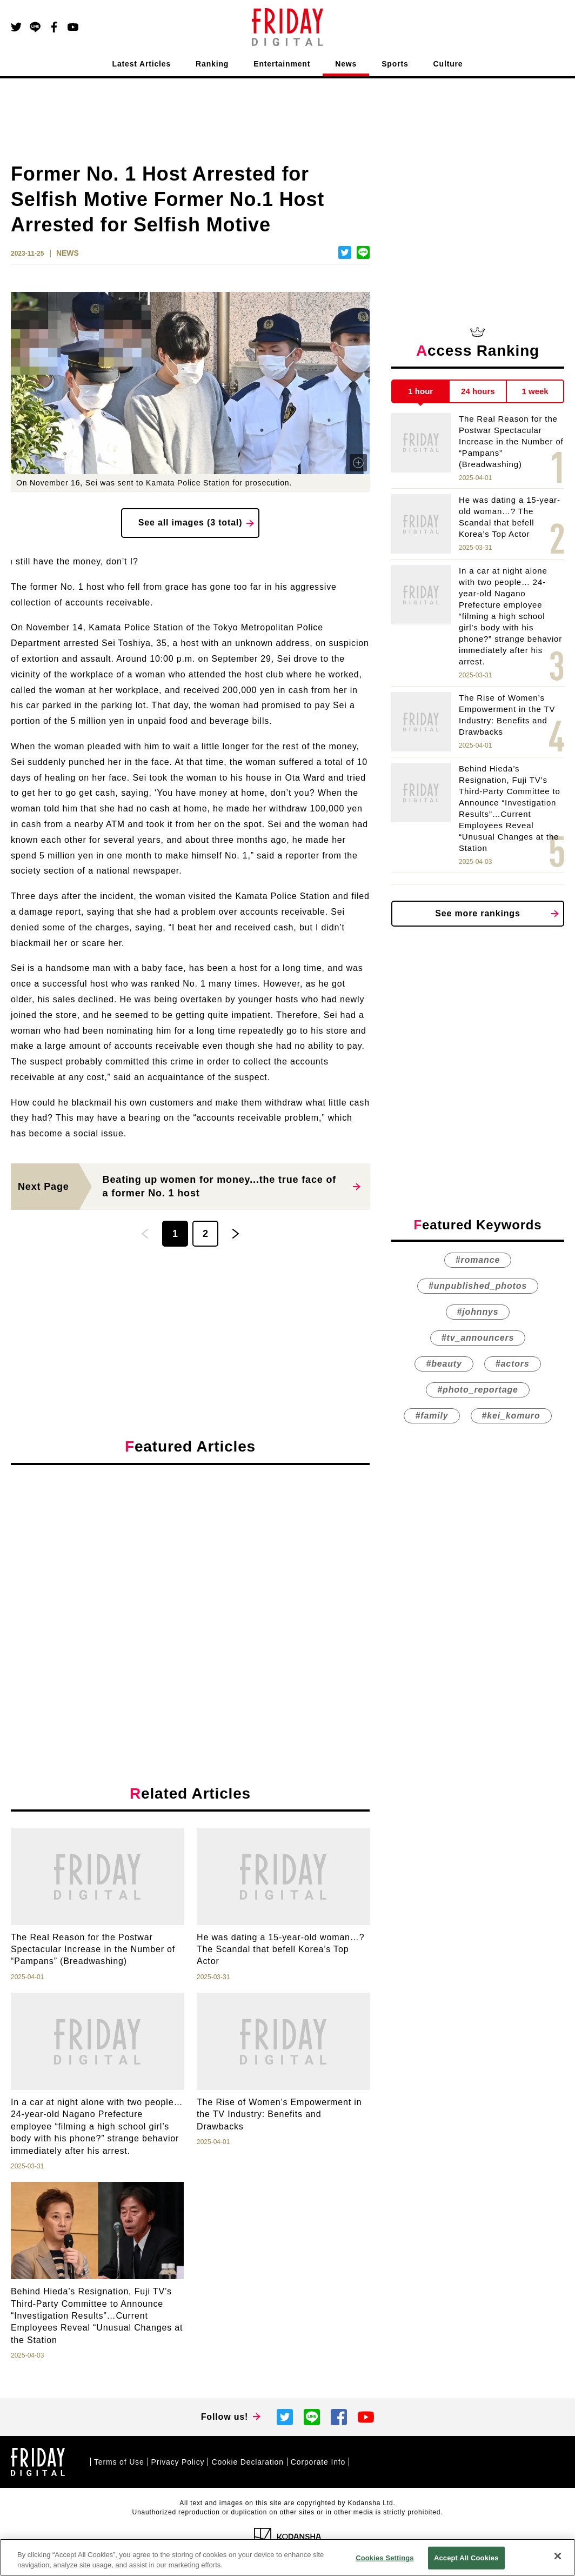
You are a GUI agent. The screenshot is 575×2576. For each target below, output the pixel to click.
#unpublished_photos (478, 1285)
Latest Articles (141, 63)
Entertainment (281, 63)
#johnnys (478, 1311)
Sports (395, 63)
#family (431, 1415)
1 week (535, 391)
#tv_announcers (478, 1337)
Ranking (212, 63)
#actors (513, 1363)
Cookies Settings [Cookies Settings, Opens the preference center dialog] (385, 2558)
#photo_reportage (477, 1389)
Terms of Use (119, 2462)
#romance (478, 1259)
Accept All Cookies (466, 2558)
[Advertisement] (190, 1572)
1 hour (420, 391)
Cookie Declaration (247, 2462)
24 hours (478, 391)
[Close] (558, 2556)
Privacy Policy (178, 2462)
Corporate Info (318, 2462)
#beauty (444, 1363)
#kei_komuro (511, 1415)
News (346, 63)
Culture (448, 63)
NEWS (67, 253)
